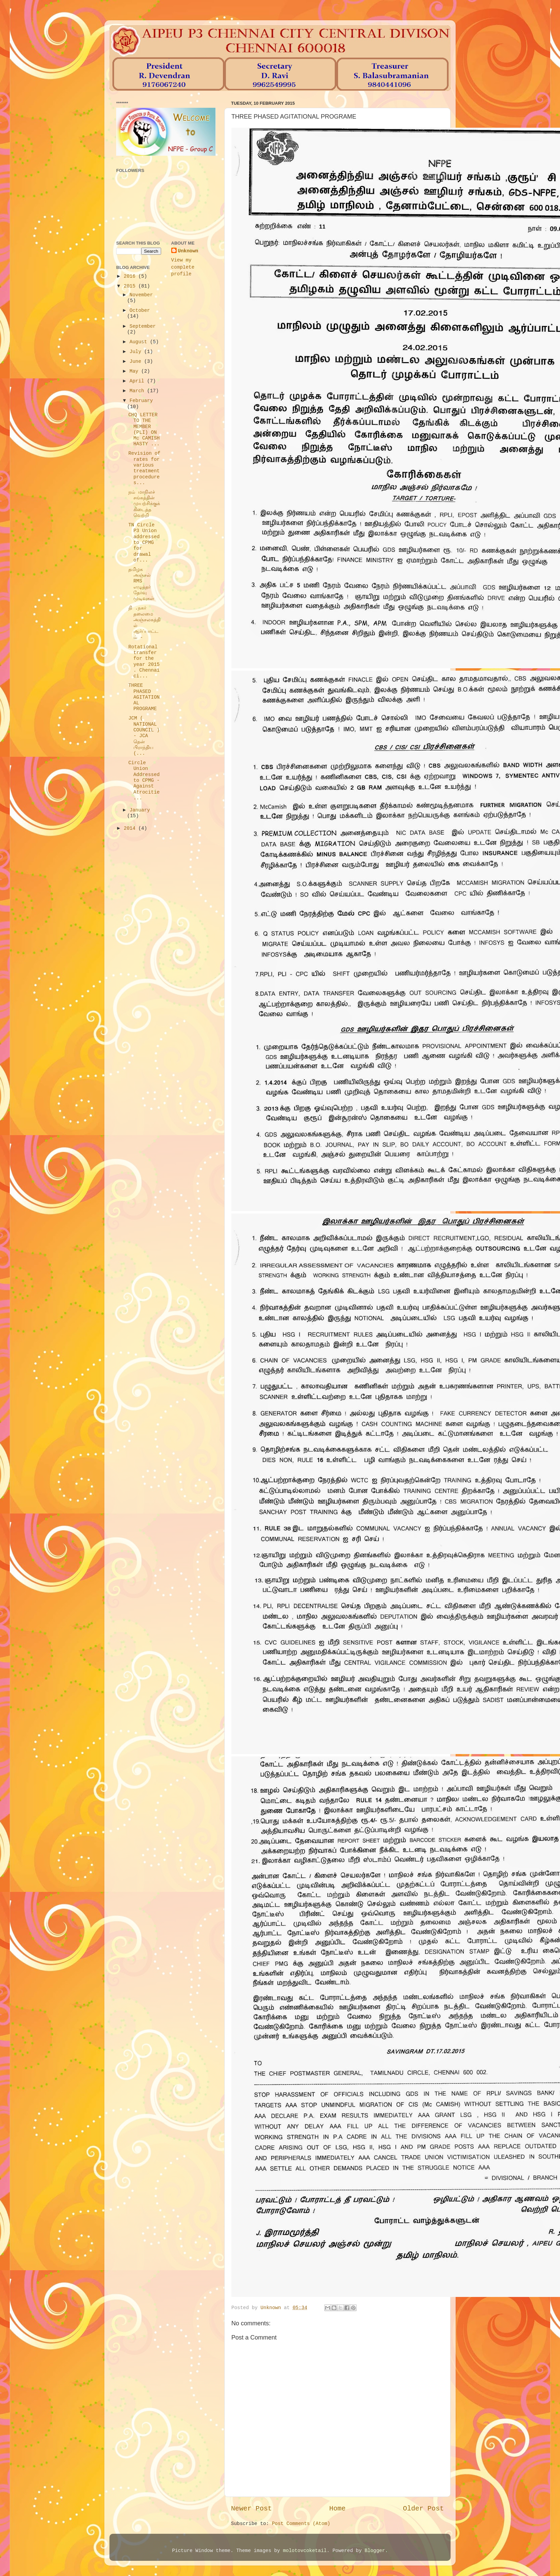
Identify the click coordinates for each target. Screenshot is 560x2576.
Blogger (374, 2550)
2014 (131, 828)
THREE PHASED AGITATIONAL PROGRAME (144, 697)
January (140, 810)
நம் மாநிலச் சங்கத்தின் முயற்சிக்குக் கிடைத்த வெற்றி (144, 504)
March (138, 391)
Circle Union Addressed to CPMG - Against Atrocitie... (144, 780)
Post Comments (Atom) (301, 2523)
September (143, 326)
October (140, 310)
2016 (131, 276)
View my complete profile (183, 266)
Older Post (423, 2508)
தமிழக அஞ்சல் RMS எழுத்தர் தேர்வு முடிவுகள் (141, 584)
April (138, 381)
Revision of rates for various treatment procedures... (144, 468)
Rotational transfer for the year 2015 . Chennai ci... (144, 661)
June (137, 361)
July (137, 351)
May (136, 371)
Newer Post (251, 2508)
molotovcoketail (305, 2550)
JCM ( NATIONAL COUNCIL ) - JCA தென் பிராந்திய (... (144, 736)
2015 (131, 286)
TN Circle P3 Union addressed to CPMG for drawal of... (144, 542)
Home (337, 2508)
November (141, 295)
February (141, 400)
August (140, 342)
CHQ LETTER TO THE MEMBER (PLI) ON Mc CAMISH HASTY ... (144, 429)
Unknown (188, 251)
